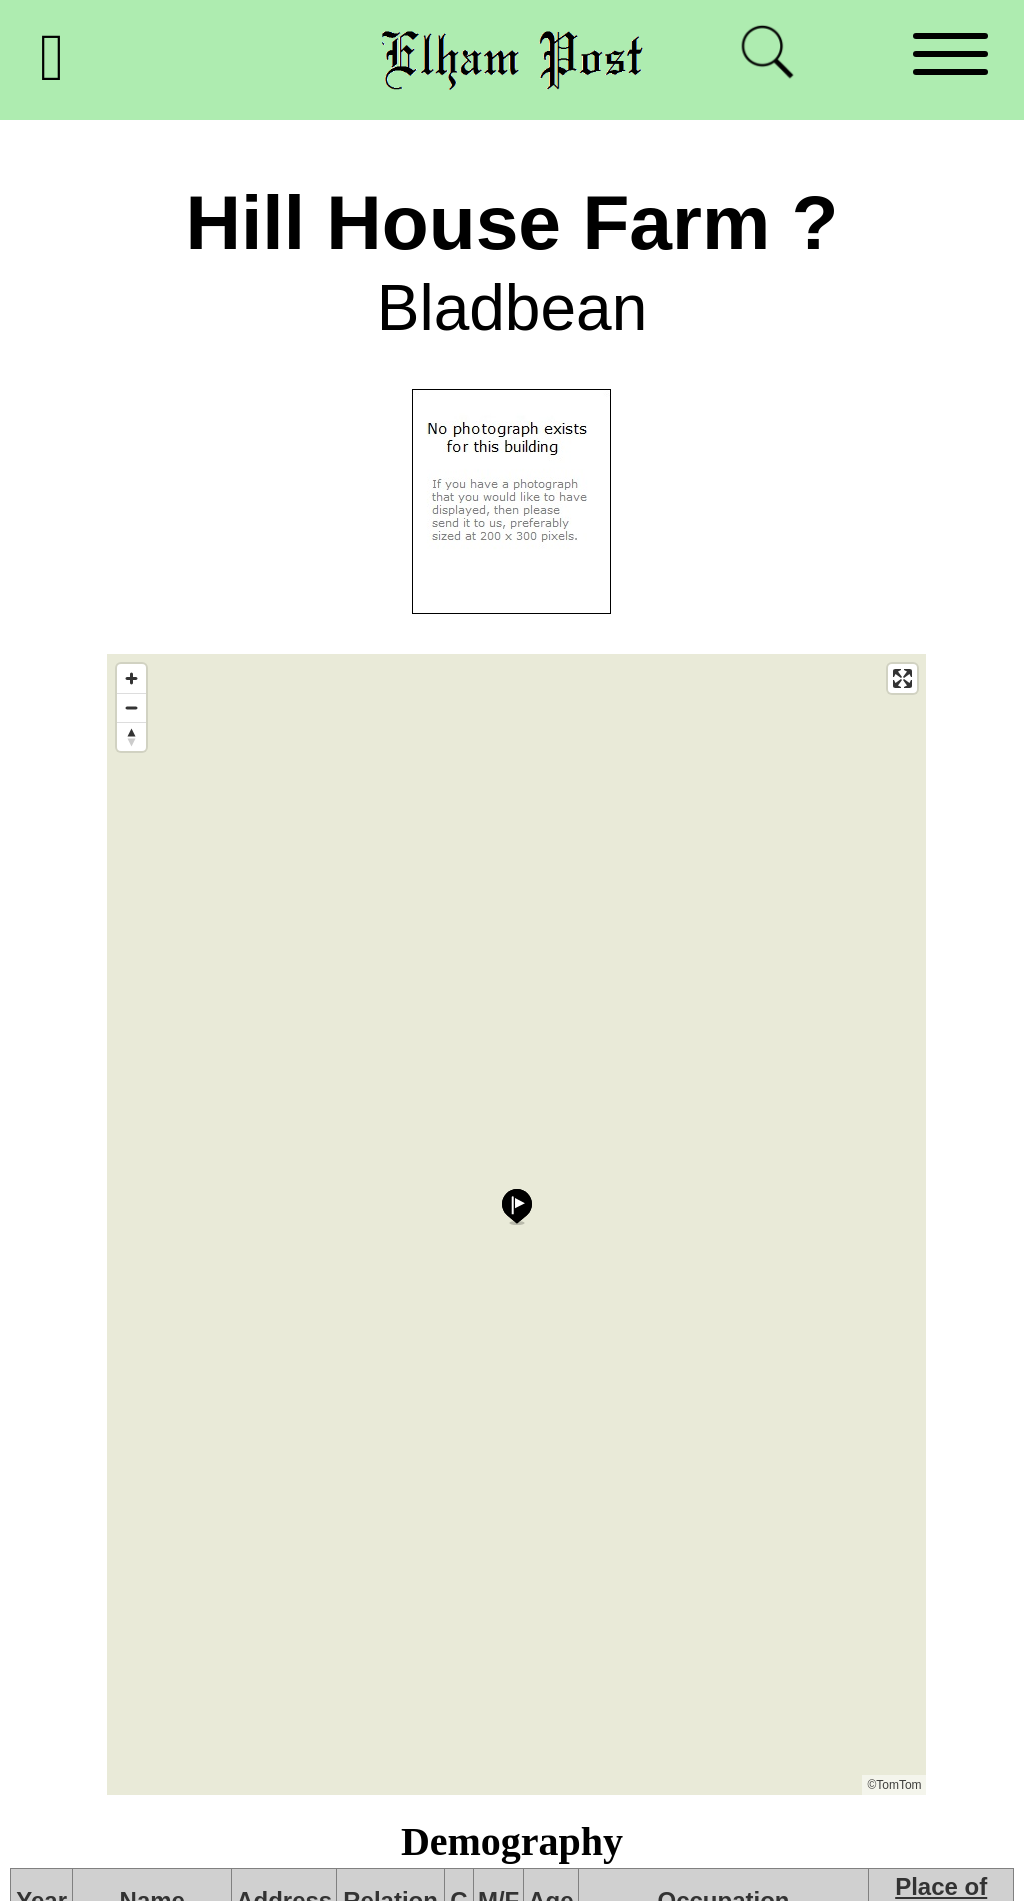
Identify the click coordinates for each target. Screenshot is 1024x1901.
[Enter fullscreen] (902, 678)
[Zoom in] (131, 678)
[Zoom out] (131, 707)
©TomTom (894, 1785)
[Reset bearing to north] (131, 736)
